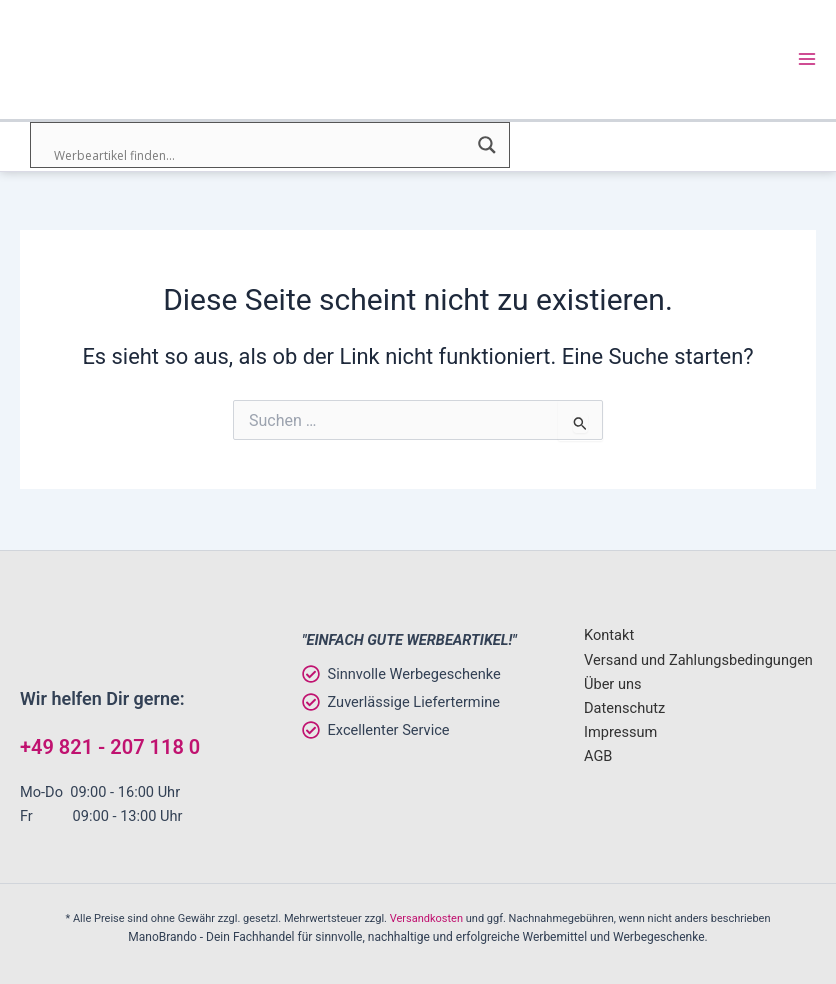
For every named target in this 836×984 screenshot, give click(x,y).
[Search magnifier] (487, 147)
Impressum (620, 732)
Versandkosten (426, 918)
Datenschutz (624, 708)
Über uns (613, 684)
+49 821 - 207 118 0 (110, 747)
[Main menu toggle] (807, 61)
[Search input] (261, 158)
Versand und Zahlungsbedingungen (698, 660)
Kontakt (609, 635)
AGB (598, 756)
